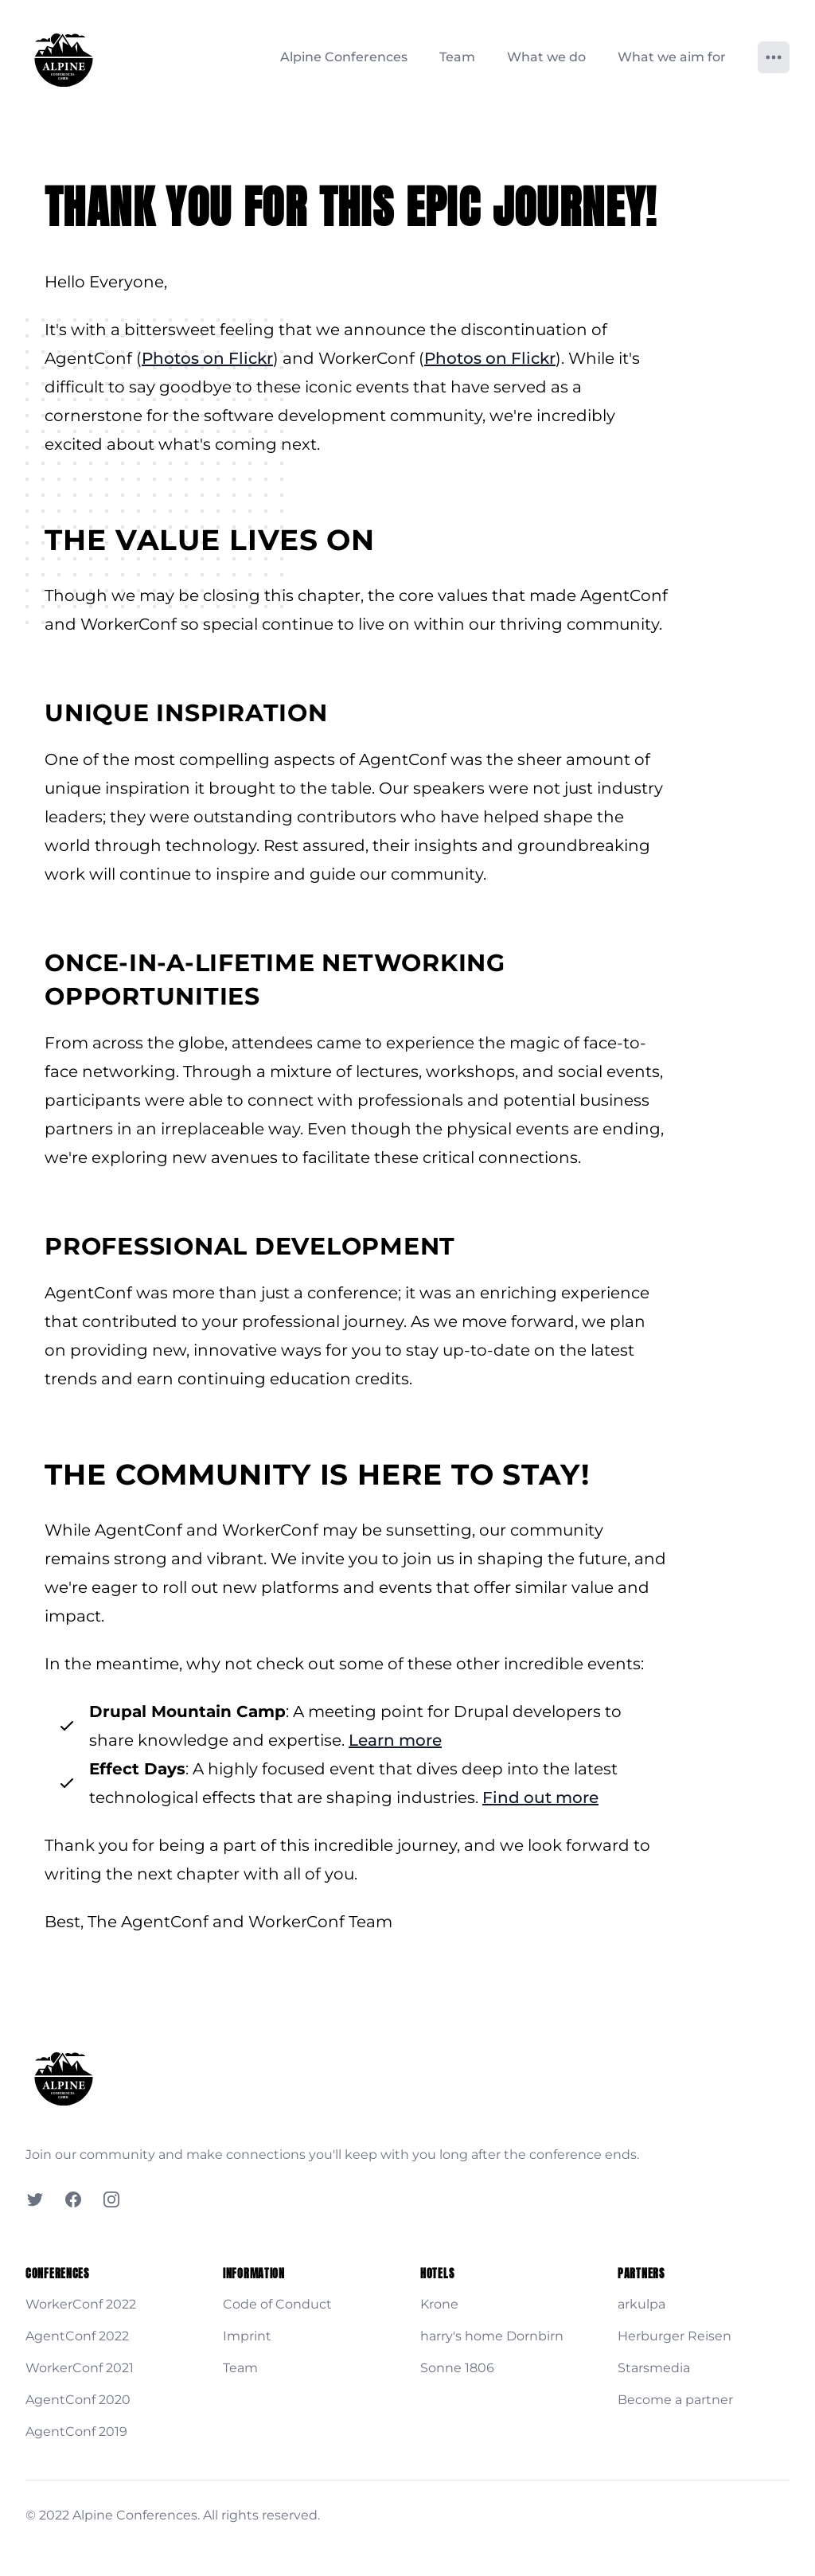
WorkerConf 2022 (80, 2304)
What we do (546, 56)
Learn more (395, 1740)
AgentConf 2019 (76, 2431)
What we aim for (672, 56)
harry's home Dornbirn (491, 2336)
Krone (439, 2304)
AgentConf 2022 (77, 2336)
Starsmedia (654, 2367)
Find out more (540, 1797)
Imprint (247, 2336)
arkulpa (641, 2304)
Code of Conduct (277, 2304)
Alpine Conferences (344, 56)
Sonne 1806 (457, 2367)
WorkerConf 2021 (79, 2367)
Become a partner (675, 2399)
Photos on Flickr (207, 358)
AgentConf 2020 (78, 2399)
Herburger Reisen (674, 2336)
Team (457, 56)
